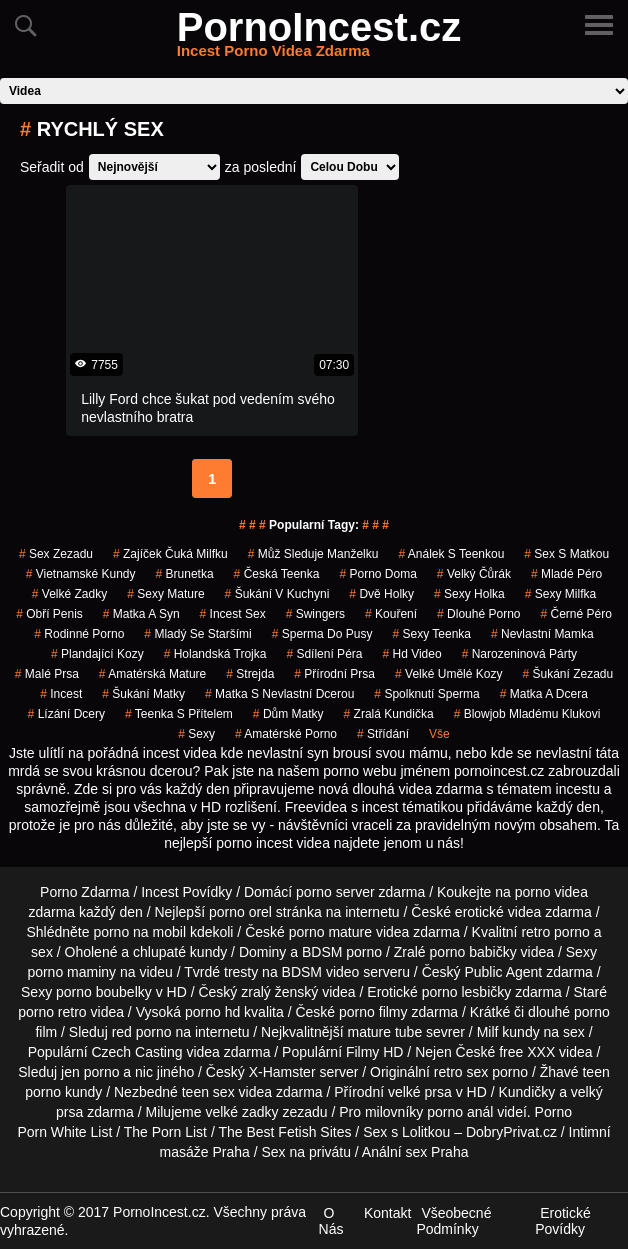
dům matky (288, 714)
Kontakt (387, 1213)
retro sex (461, 1072)
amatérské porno (286, 734)
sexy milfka (560, 594)
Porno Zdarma (84, 892)
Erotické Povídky (563, 1221)
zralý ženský (279, 992)
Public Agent (503, 972)
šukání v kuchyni (277, 594)
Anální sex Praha (415, 1152)
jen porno (90, 1072)
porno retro (52, 1012)
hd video (411, 654)
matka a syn (141, 614)
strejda (250, 674)
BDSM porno (342, 952)
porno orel (240, 912)
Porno (553, 1112)
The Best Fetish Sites (284, 1132)
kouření (391, 614)
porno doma (377, 574)
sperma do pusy (322, 634)
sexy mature (165, 594)
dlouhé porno (478, 614)
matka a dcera (544, 694)
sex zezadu (56, 554)
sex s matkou (566, 554)
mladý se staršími (197, 634)
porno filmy (373, 1012)
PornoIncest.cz (319, 39)
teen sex (208, 1092)
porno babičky (473, 952)
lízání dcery (66, 714)
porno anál (460, 1112)
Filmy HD (375, 1052)
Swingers (315, 614)
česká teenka (277, 574)
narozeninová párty (519, 654)
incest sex (233, 614)
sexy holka (469, 594)
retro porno (555, 932)
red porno (142, 1032)
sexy (196, 734)
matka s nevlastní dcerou (279, 694)
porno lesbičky (467, 992)
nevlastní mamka (542, 634)
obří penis (49, 614)
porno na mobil (139, 932)
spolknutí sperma (426, 694)
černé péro (575, 614)
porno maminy (71, 972)
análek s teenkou (451, 554)
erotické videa (498, 912)
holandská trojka (215, 654)
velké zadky (69, 594)
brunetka (185, 574)
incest (61, 694)
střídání (383, 734)
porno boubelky (104, 992)
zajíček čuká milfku (170, 554)
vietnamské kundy (81, 574)
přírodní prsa (334, 674)
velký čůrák (474, 574)
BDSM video (321, 972)
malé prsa (47, 674)
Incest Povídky (186, 892)
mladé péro (566, 574)
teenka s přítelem (179, 714)
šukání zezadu (567, 674)
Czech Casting (136, 1052)
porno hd (212, 1012)
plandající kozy (97, 654)
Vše (439, 734)
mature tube (384, 1032)
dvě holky (381, 594)
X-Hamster (282, 1072)
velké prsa (420, 1092)
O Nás (331, 1221)
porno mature (330, 932)
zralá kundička (389, 714)
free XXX (527, 1052)
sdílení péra (324, 654)
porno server (335, 892)
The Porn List (165, 1132)
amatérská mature (152, 674)
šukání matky (143, 694)
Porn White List (64, 1132)
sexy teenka (431, 634)
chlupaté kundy (180, 952)
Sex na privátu (306, 1152)
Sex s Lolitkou (406, 1132)
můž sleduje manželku (313, 554)
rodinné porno (79, 634)
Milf (488, 1032)
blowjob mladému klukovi (527, 714)
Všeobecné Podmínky (453, 1221)
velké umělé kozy (448, 674)
